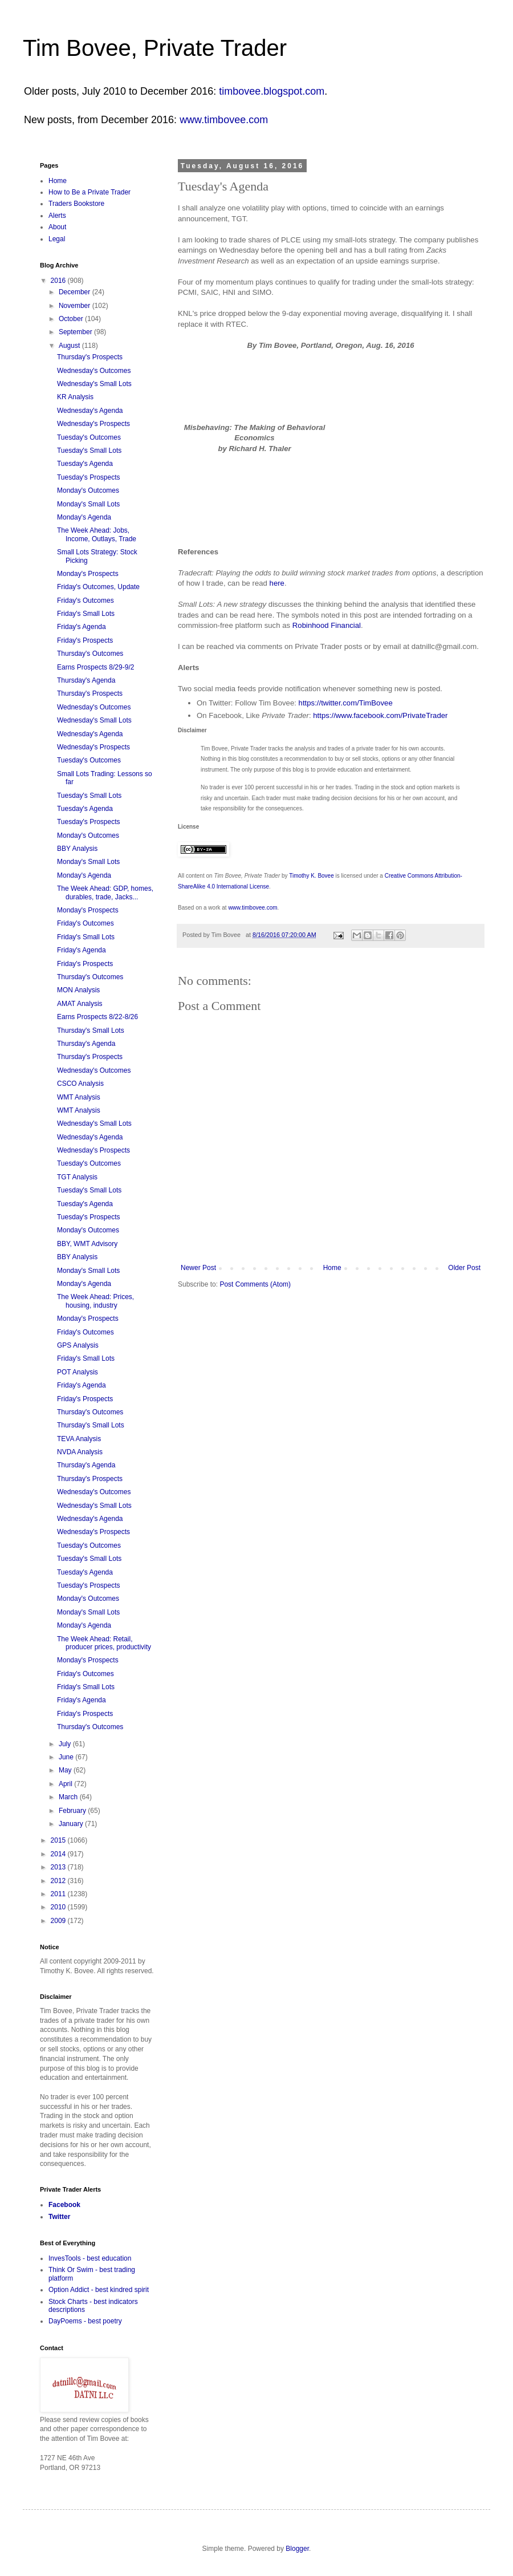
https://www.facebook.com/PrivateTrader (380, 715)
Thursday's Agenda (86, 680)
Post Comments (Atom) (255, 1284)
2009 (59, 1921)
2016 (59, 281)
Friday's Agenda (81, 627)
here (277, 583)
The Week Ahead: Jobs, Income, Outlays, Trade (96, 534)
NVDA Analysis (80, 1452)
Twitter (59, 2217)
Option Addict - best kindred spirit (98, 2290)
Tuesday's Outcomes (89, 437)
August (70, 346)
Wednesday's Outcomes (94, 371)
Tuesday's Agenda (85, 464)
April (66, 1784)
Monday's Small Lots (88, 504)
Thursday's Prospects (90, 357)
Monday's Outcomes (88, 490)
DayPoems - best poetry (85, 2321)
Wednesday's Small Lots (94, 384)
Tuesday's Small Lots (89, 451)
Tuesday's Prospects (88, 477)
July (66, 1744)
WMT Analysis (78, 1097)
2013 (59, 1867)
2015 (59, 1840)
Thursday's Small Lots (90, 1031)
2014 (59, 1854)
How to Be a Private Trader (89, 192)
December (75, 292)
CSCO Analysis (80, 1084)
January (72, 1824)
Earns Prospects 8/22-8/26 (97, 1017)
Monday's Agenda (84, 517)
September (76, 332)
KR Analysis (75, 397)
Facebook (64, 2205)
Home (332, 1268)
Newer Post (198, 1268)
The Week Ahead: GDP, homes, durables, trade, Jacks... (105, 892)
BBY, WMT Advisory (87, 1244)
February (73, 1811)
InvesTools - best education (89, 2258)
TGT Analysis (77, 1177)
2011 (59, 1894)
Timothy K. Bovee (311, 876)
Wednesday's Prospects (93, 424)
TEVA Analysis (79, 1439)
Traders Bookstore (76, 204)
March (69, 1797)
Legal (56, 239)
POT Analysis (77, 1372)
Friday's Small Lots (86, 614)
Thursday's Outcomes (90, 654)
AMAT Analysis (80, 1004)
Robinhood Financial (326, 625)
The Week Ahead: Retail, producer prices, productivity (104, 1643)
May (66, 1770)
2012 (59, 1881)
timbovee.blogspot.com (271, 91)
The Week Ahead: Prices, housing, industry (95, 1301)
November (75, 306)
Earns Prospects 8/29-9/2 (95, 667)
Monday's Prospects (88, 574)
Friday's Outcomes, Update (98, 587)
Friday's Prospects (85, 640)
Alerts (57, 216)
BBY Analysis (77, 849)
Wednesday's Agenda (90, 411)
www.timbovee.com (224, 119)
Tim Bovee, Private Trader (155, 47)
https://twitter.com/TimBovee (346, 703)
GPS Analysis (78, 1345)
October (72, 319)
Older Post (464, 1268)
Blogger (297, 2549)
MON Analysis (78, 990)
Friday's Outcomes (85, 601)
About (57, 227)
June (67, 1757)
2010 (59, 1907)
